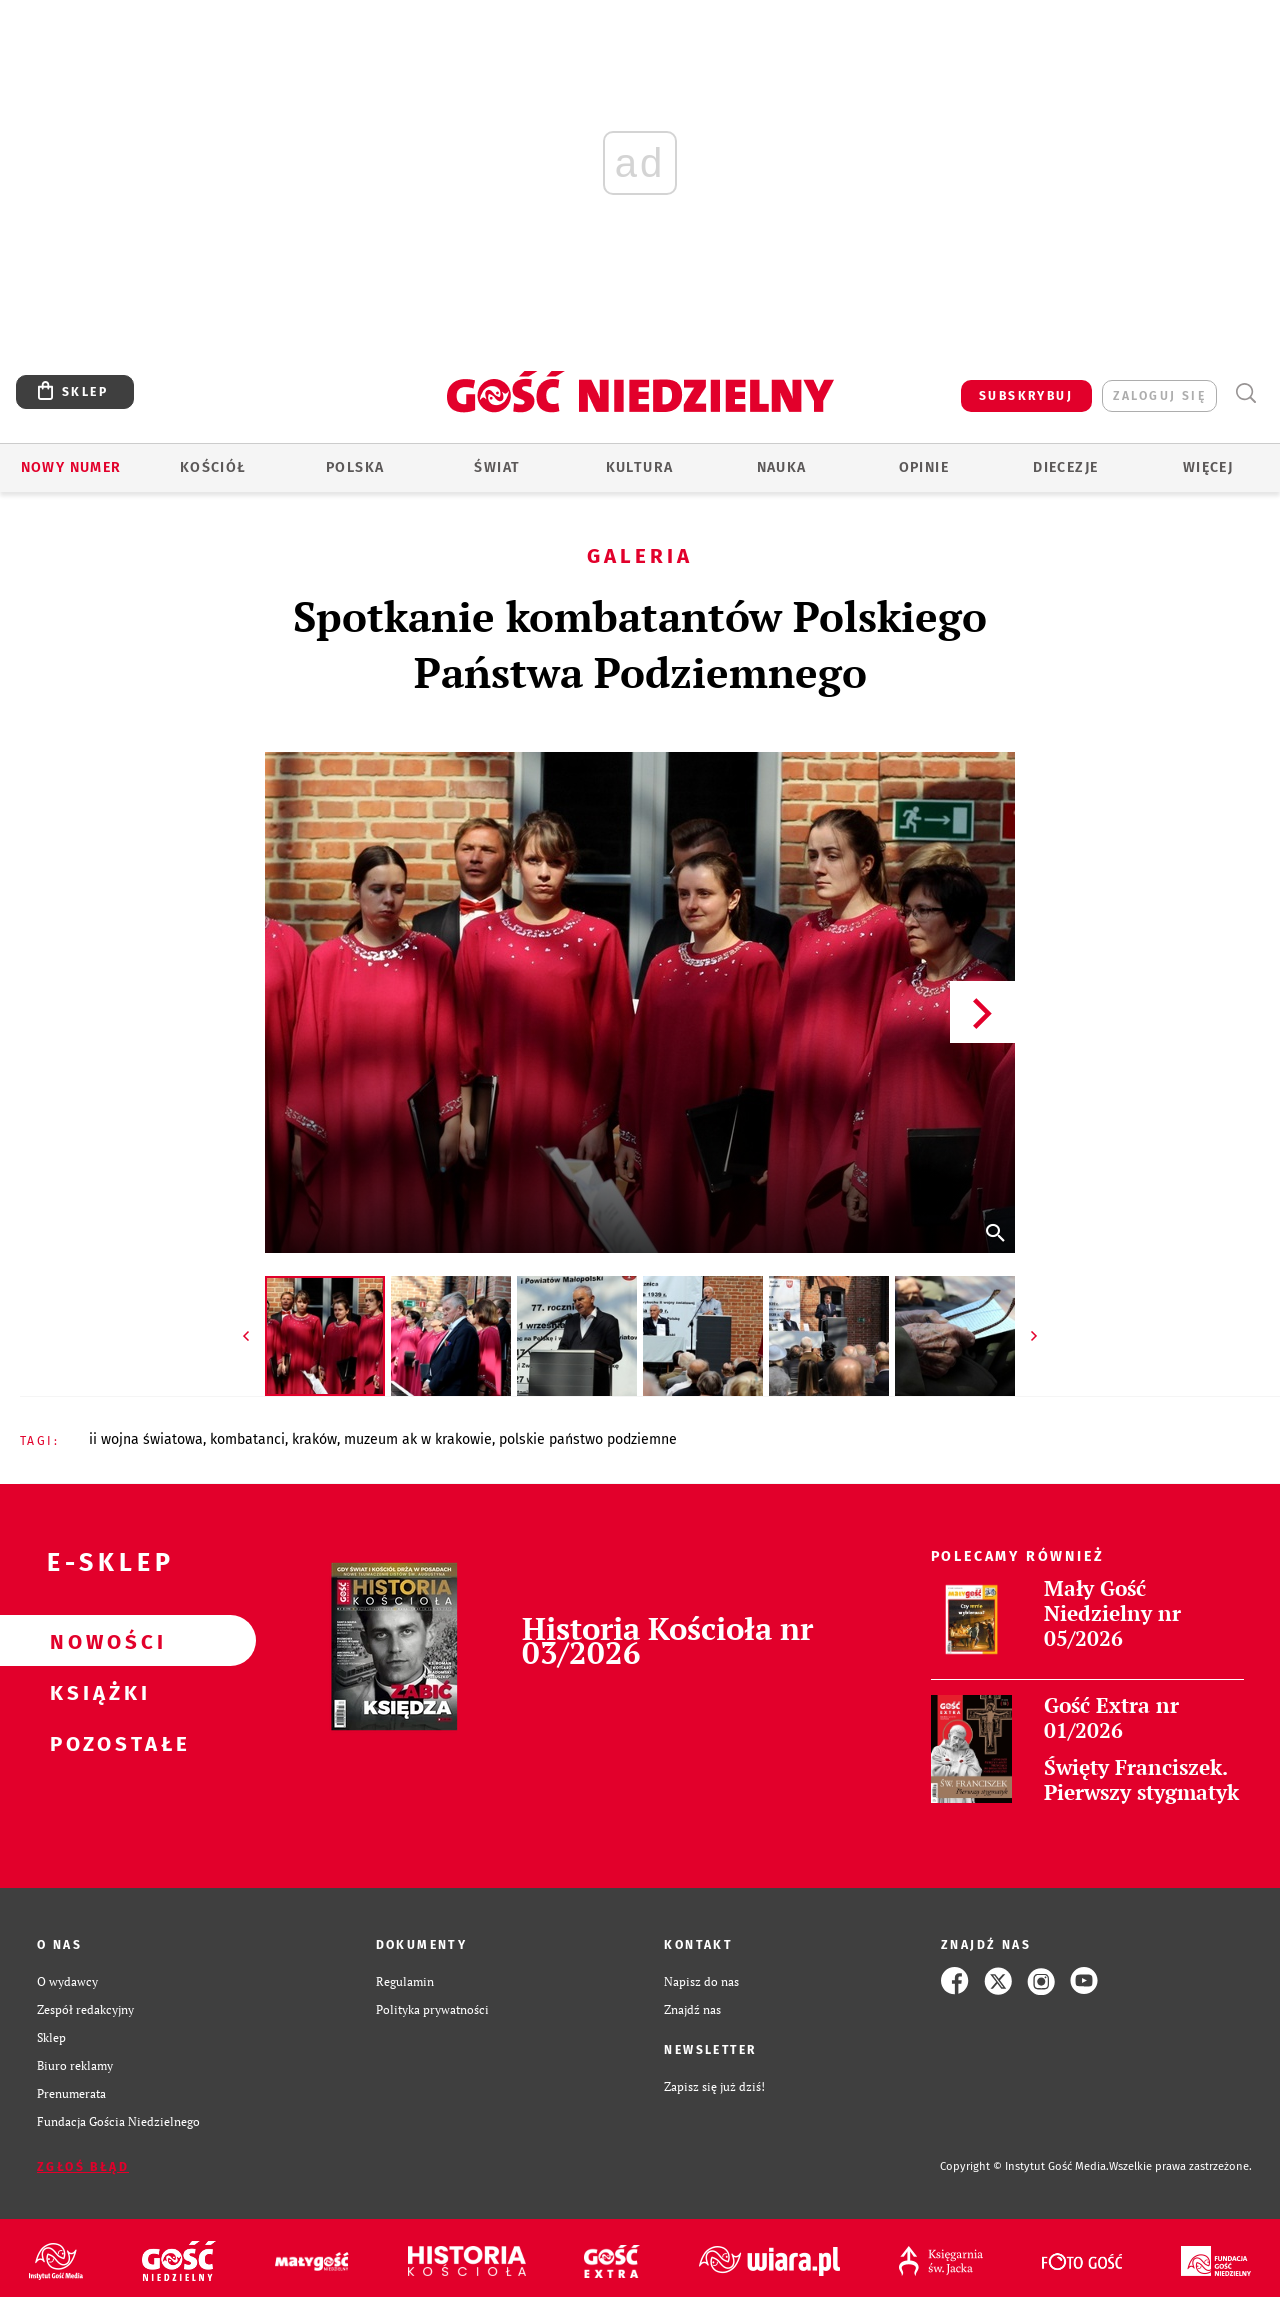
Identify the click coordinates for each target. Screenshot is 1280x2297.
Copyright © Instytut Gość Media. (1024, 2166)
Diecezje (1065, 467)
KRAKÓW (314, 1439)
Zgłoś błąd (83, 2167)
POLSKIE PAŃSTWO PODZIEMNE (588, 1439)
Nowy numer (71, 467)
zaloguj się (1159, 396)
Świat (497, 467)
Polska (355, 467)
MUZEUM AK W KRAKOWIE (418, 1439)
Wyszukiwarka (1245, 393)
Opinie (924, 467)
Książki (96, 1692)
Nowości (96, 1641)
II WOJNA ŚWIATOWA (146, 1439)
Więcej (1208, 467)
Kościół (213, 467)
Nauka (782, 467)
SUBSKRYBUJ (1026, 396)
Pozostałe (96, 1743)
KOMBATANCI (247, 1439)
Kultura (640, 467)
